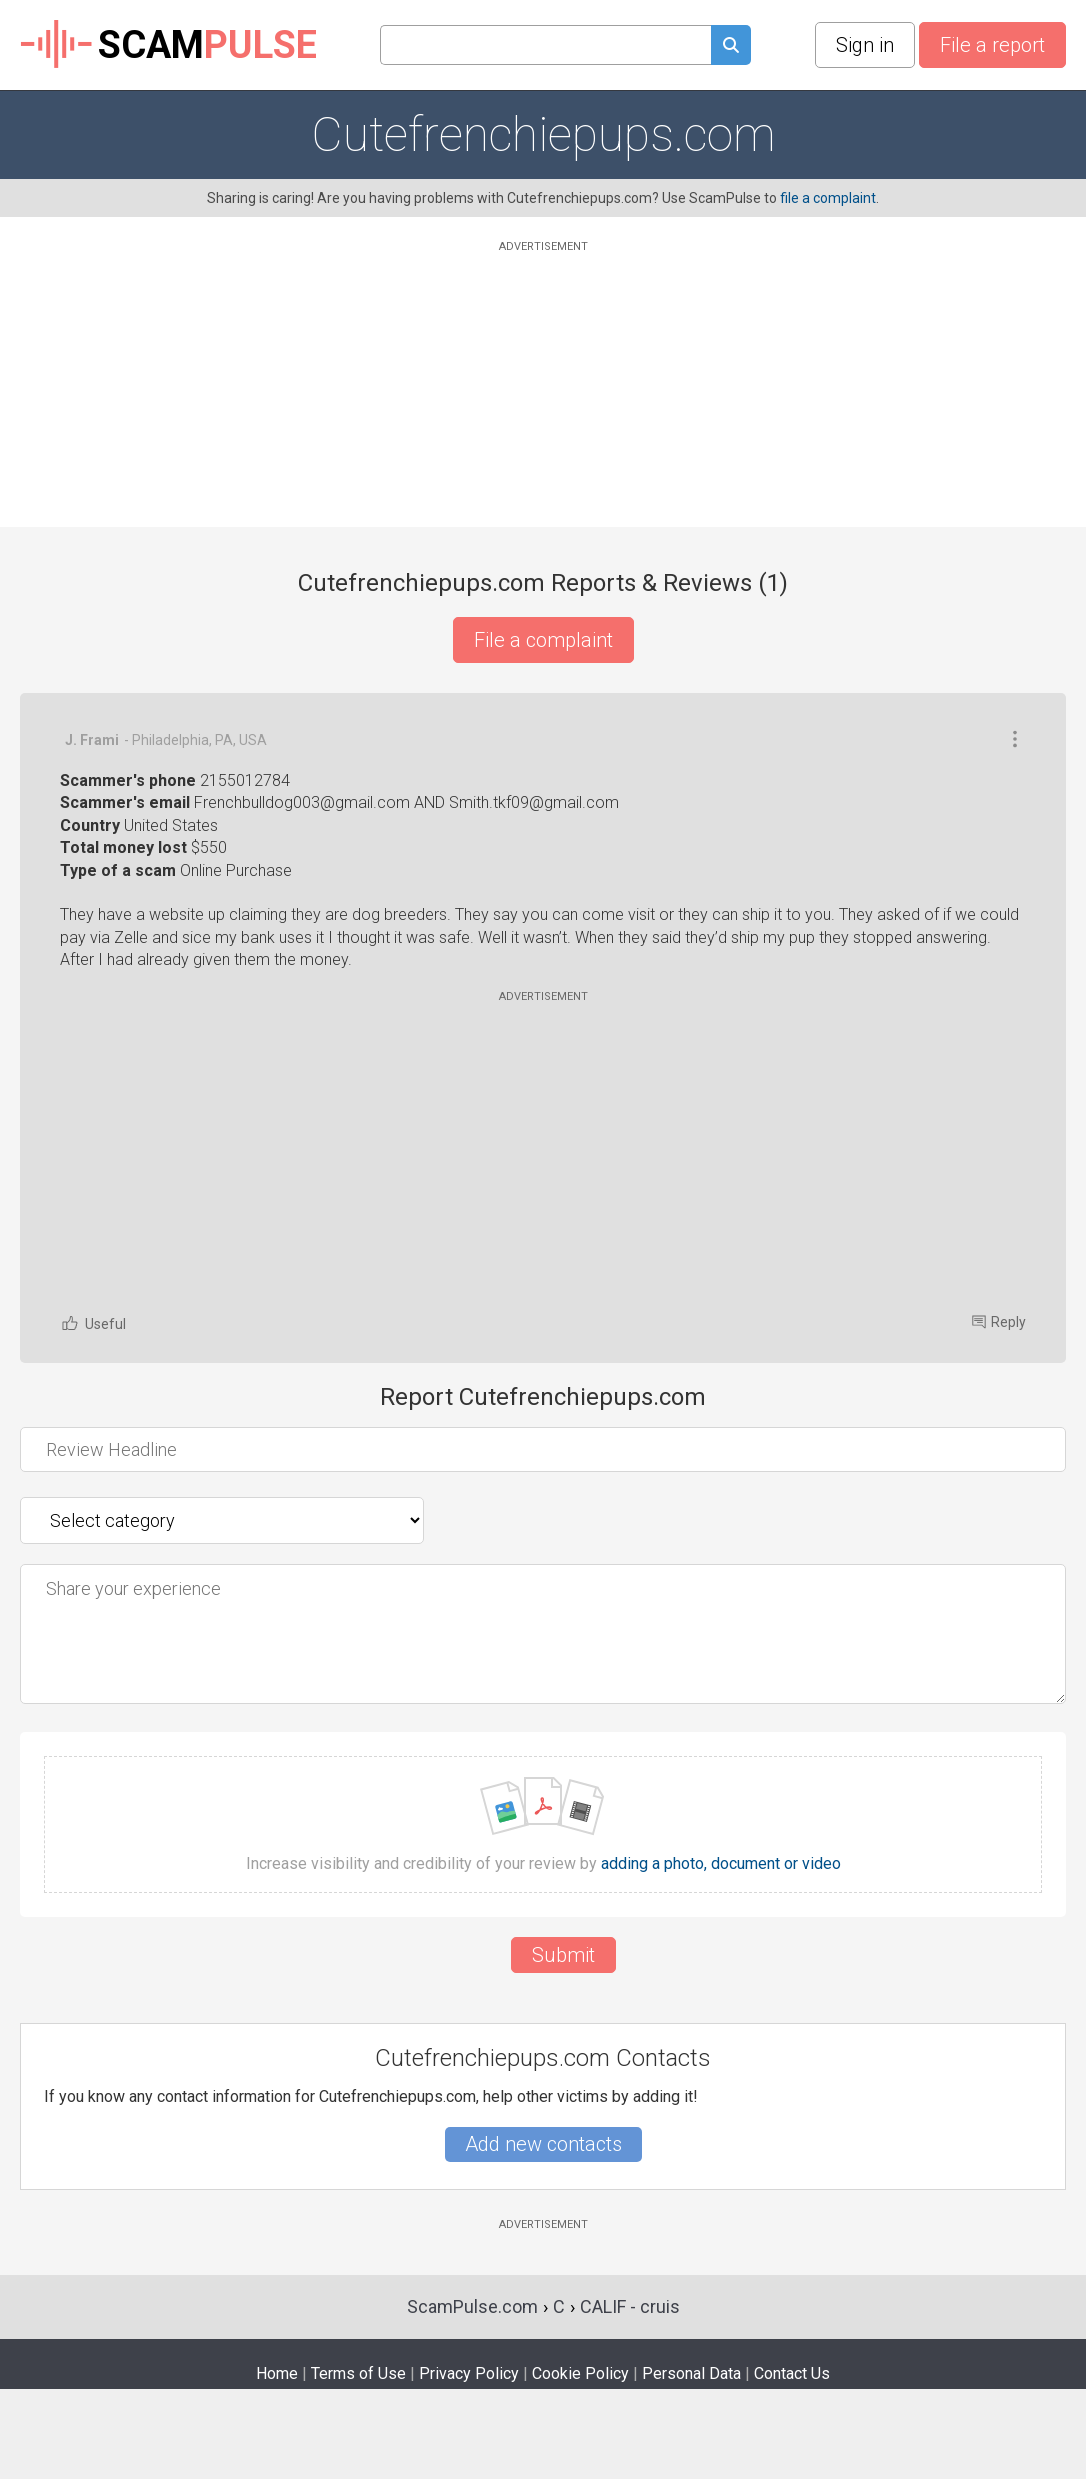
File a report (992, 45)
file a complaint (828, 198)
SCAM (168, 45)
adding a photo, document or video (721, 1864)
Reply (999, 1322)
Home (277, 2373)
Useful (93, 1323)
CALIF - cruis (630, 2306)
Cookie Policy (580, 2373)
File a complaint (543, 640)
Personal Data (691, 2373)
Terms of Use (358, 2373)
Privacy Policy (469, 2373)
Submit (563, 1955)
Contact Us (792, 2373)
